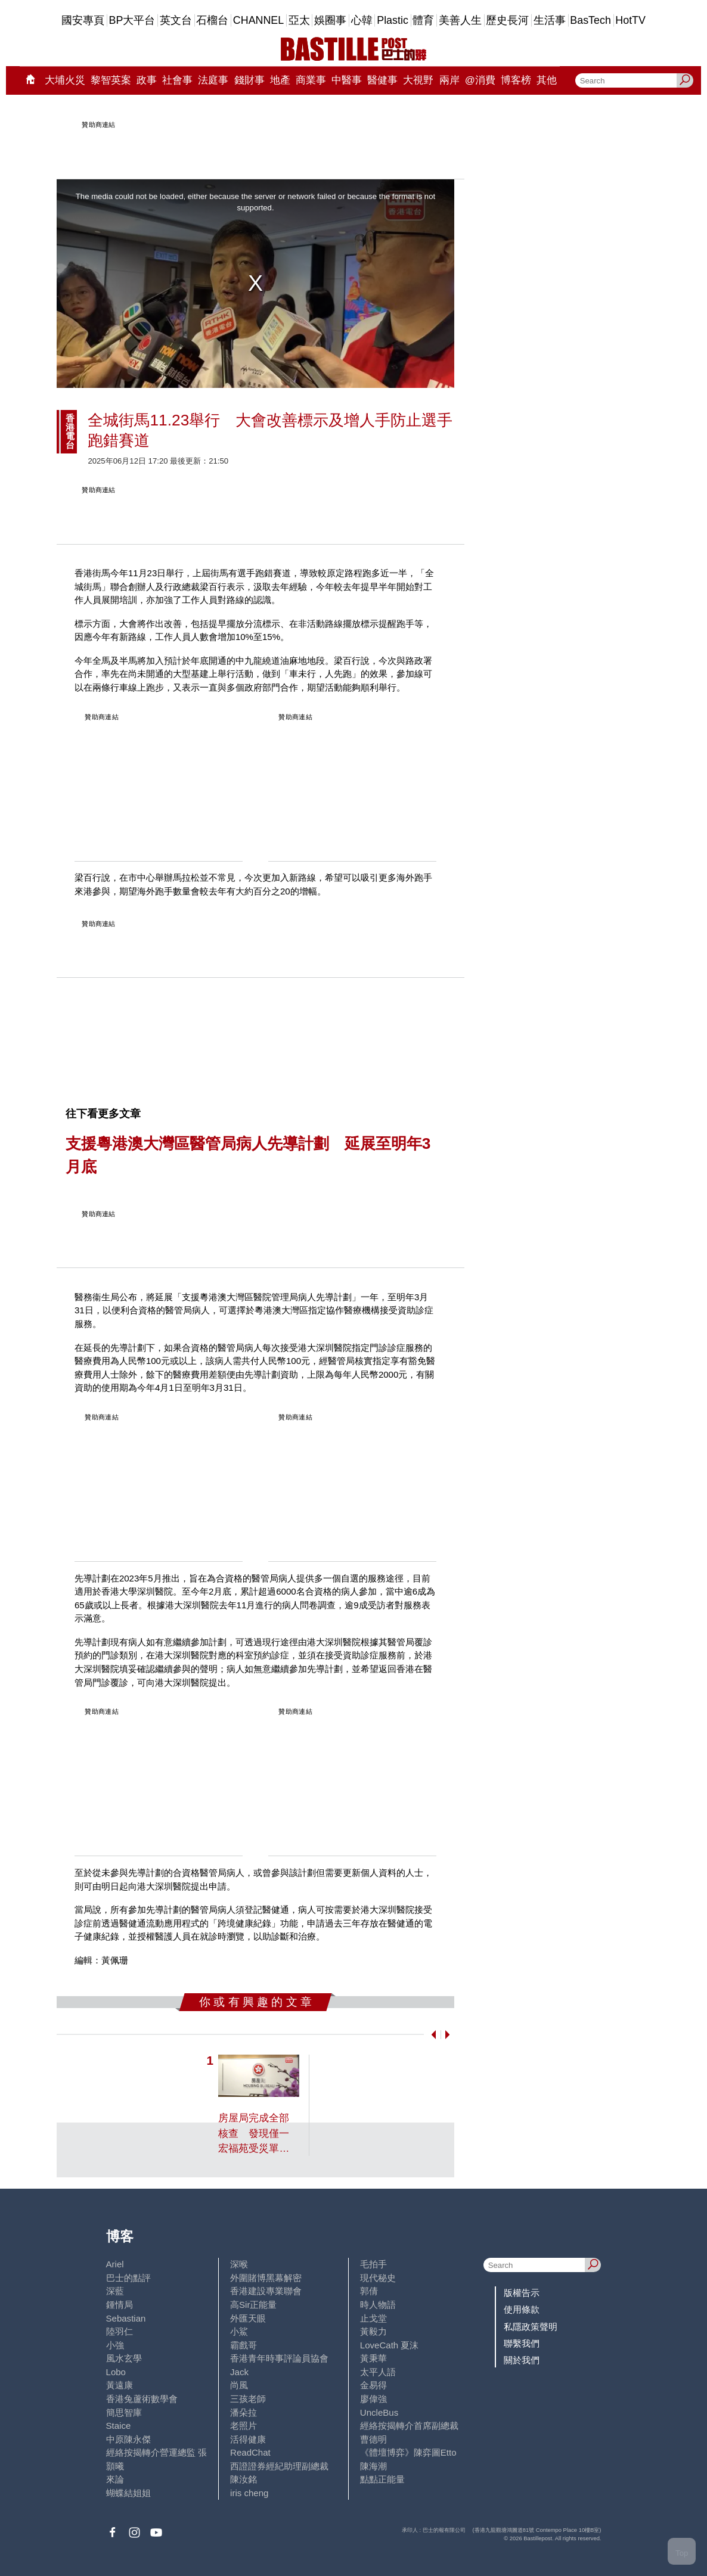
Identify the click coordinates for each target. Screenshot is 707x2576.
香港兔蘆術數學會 (142, 2399)
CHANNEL (258, 20)
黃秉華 (373, 2358)
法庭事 (213, 80)
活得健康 (248, 2439)
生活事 (550, 20)
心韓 (362, 20)
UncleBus (379, 2412)
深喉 (239, 2264)
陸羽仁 (119, 2331)
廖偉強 (373, 2399)
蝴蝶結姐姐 (128, 2493)
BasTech (590, 20)
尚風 (239, 2385)
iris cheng (249, 2493)
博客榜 (516, 80)
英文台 (176, 20)
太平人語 (378, 2372)
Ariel (115, 2264)
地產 (280, 80)
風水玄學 (124, 2358)
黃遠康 (119, 2385)
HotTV (630, 20)
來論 (115, 2479)
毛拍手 (373, 2264)
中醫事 (346, 80)
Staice (118, 2425)
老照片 (243, 2425)
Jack (239, 2372)
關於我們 (521, 2360)
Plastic (392, 20)
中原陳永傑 (128, 2439)
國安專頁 (82, 20)
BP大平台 (132, 20)
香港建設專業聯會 (266, 2291)
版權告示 (521, 2293)
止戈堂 (373, 2318)
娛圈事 (330, 20)
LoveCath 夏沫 (389, 2345)
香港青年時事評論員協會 (279, 2358)
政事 (147, 80)
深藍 (115, 2291)
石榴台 (212, 20)
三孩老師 (248, 2399)
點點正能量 (382, 2479)
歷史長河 (507, 20)
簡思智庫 (124, 2412)
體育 (423, 20)
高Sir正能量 (253, 2305)
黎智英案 (111, 80)
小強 (115, 2345)
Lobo (116, 2372)
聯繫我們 (521, 2343)
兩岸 (449, 80)
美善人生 (460, 20)
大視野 (418, 80)
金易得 (373, 2385)
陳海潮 (373, 2466)
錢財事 (249, 80)
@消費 (480, 80)
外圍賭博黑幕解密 (266, 2278)
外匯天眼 (248, 2318)
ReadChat (250, 2452)
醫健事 (382, 80)
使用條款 (521, 2309)
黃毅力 (373, 2331)
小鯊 (239, 2331)
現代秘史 (378, 2278)
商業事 (311, 80)
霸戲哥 (243, 2345)
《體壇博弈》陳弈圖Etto (408, 2452)
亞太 (299, 20)
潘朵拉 (243, 2412)
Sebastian (126, 2318)
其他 (547, 80)
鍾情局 (119, 2305)
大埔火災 (65, 80)
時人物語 (378, 2305)
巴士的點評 (128, 2278)
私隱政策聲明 (530, 2327)
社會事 (177, 80)
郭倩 (369, 2291)
